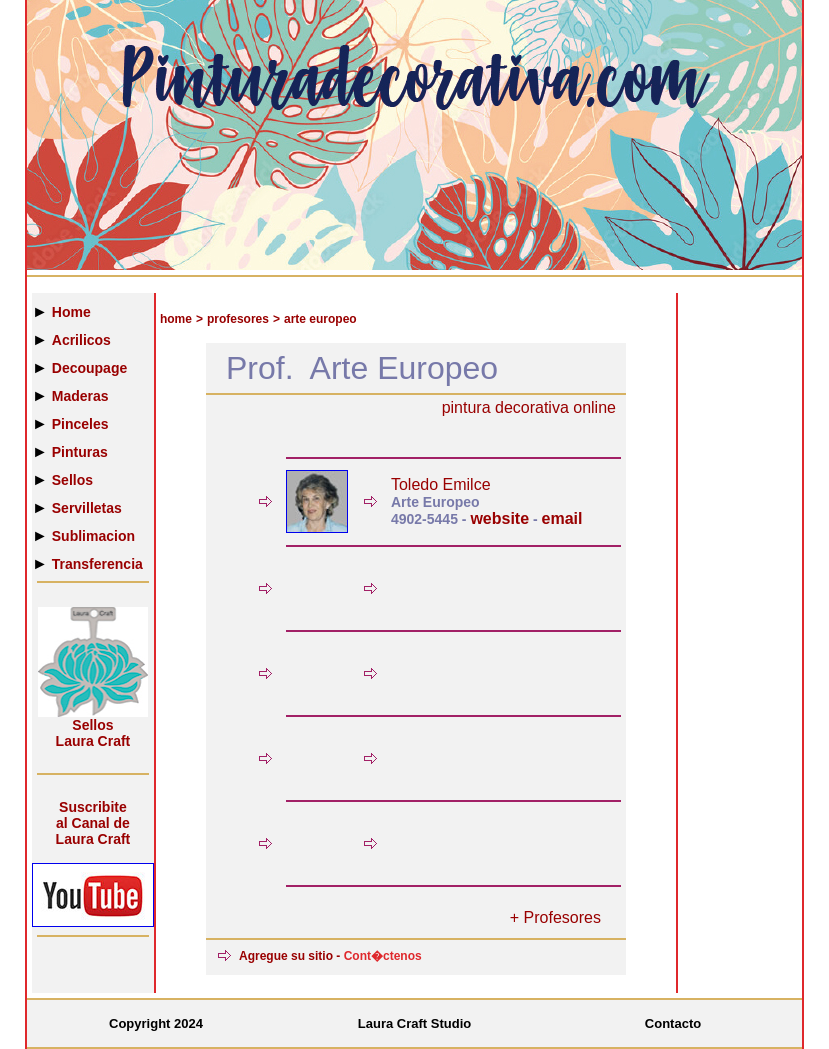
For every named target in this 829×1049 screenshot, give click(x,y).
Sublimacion (93, 536)
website (499, 518)
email (562, 518)
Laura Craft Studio (414, 1023)
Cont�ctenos (383, 956)
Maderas (80, 396)
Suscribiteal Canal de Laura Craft (93, 823)
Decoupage (89, 368)
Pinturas (80, 452)
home (176, 319)
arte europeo (320, 319)
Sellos (72, 480)
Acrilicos (81, 340)
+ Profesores (555, 917)
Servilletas (87, 508)
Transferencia (97, 564)
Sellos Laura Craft (93, 733)
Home (71, 312)
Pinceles (80, 424)
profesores (238, 319)
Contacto (673, 1023)
